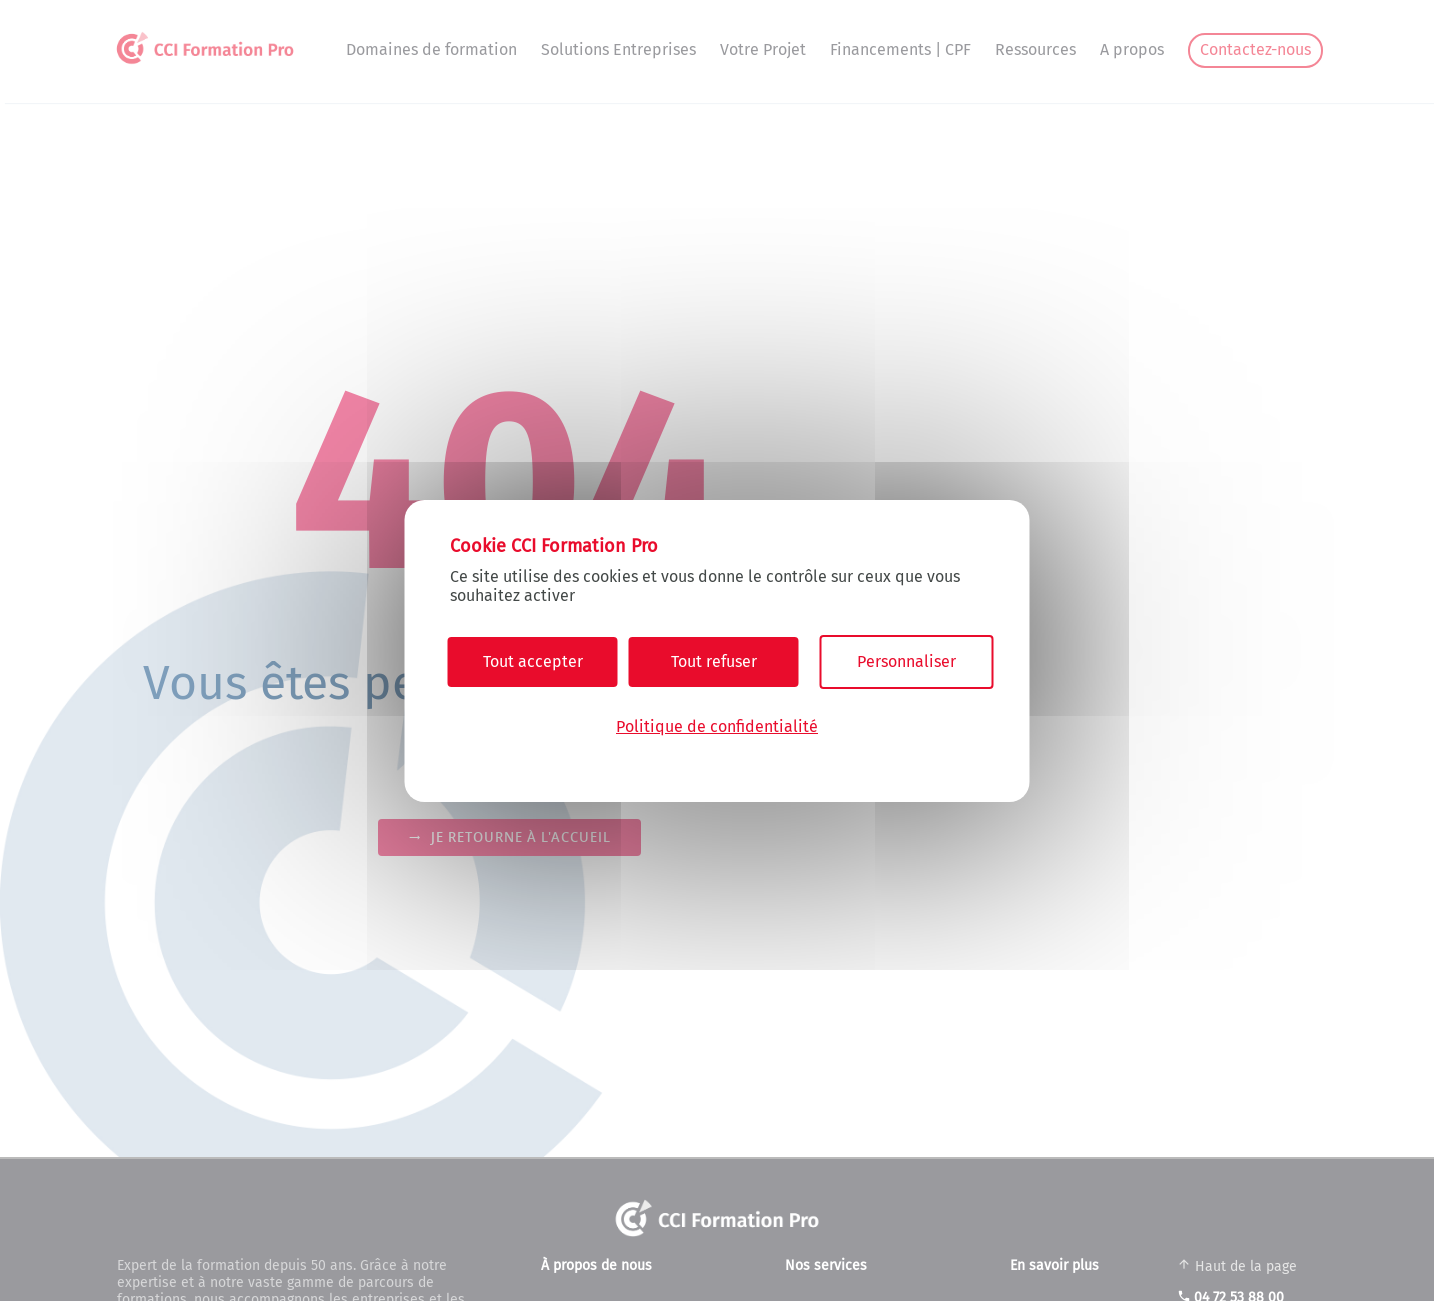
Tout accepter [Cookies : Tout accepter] (533, 661)
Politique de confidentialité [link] (717, 726)
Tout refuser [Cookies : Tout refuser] (714, 661)
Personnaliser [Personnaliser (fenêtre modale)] (906, 661)
